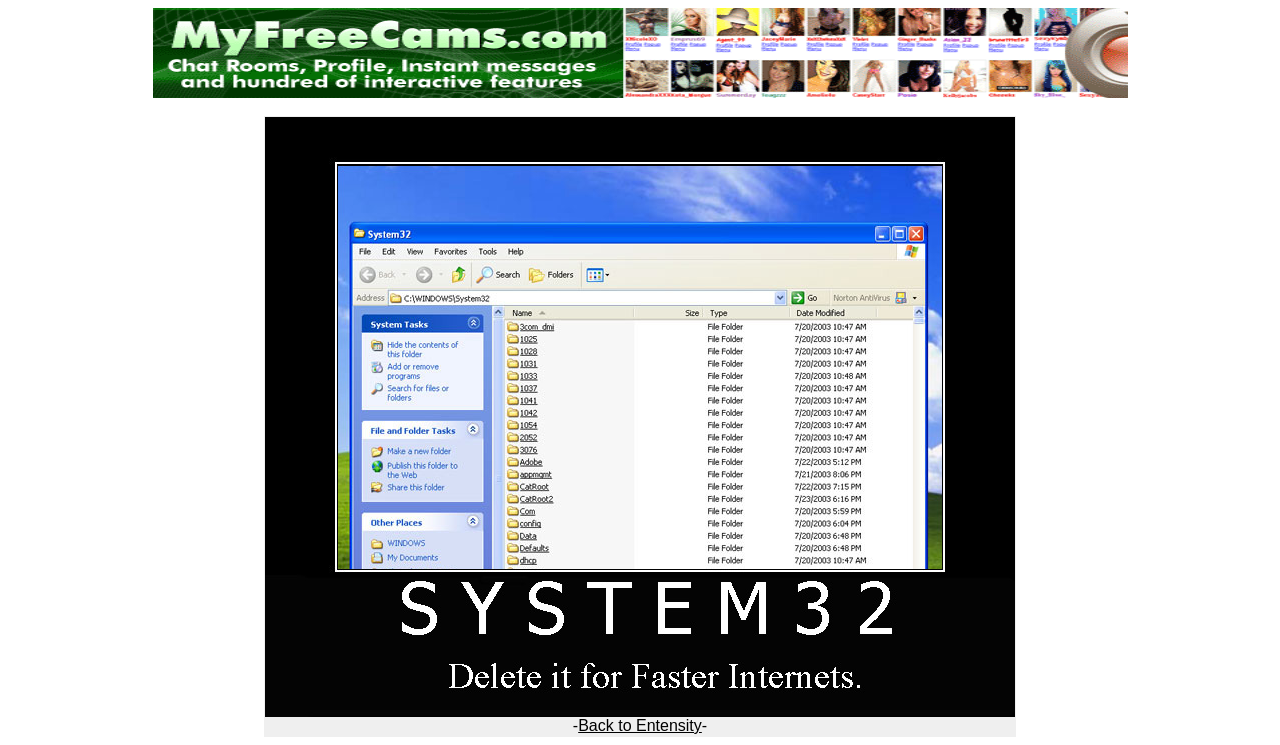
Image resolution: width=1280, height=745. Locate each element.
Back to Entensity (640, 725)
